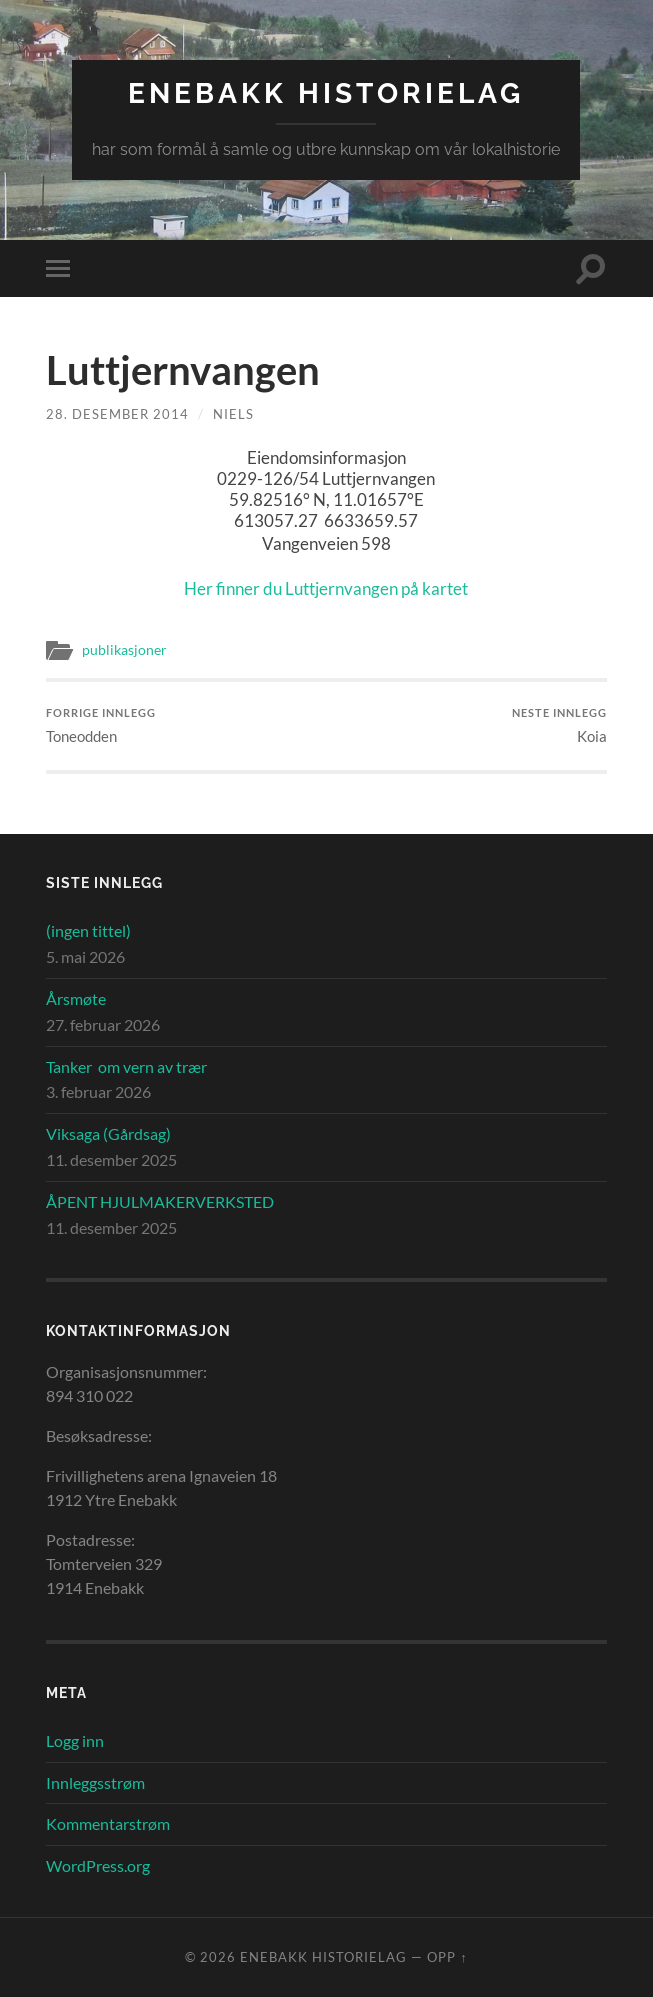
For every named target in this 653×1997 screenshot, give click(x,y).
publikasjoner (124, 650)
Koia (559, 725)
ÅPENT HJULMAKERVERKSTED (160, 1201)
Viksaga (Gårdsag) (108, 1133)
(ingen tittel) (88, 930)
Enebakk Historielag (326, 93)
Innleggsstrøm (95, 1782)
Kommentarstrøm (108, 1823)
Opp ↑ (447, 1957)
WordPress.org (98, 1865)
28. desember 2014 (117, 414)
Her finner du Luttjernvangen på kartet (326, 588)
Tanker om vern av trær (126, 1066)
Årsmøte (76, 998)
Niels (233, 414)
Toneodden (101, 725)
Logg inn (75, 1740)
